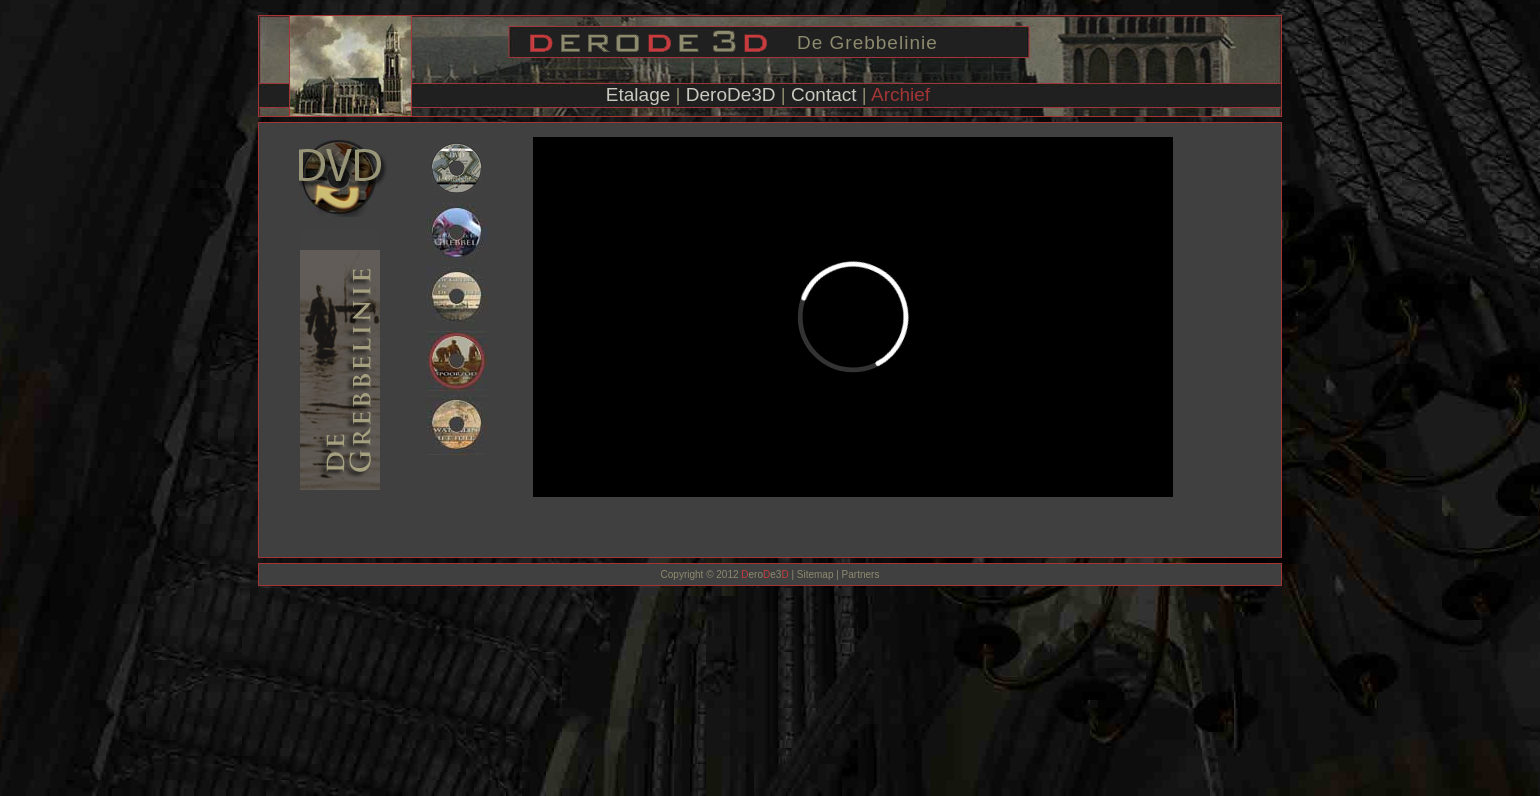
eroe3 (764, 574)
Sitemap (815, 574)
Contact (823, 94)
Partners (859, 574)
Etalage (638, 94)
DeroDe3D (731, 94)
